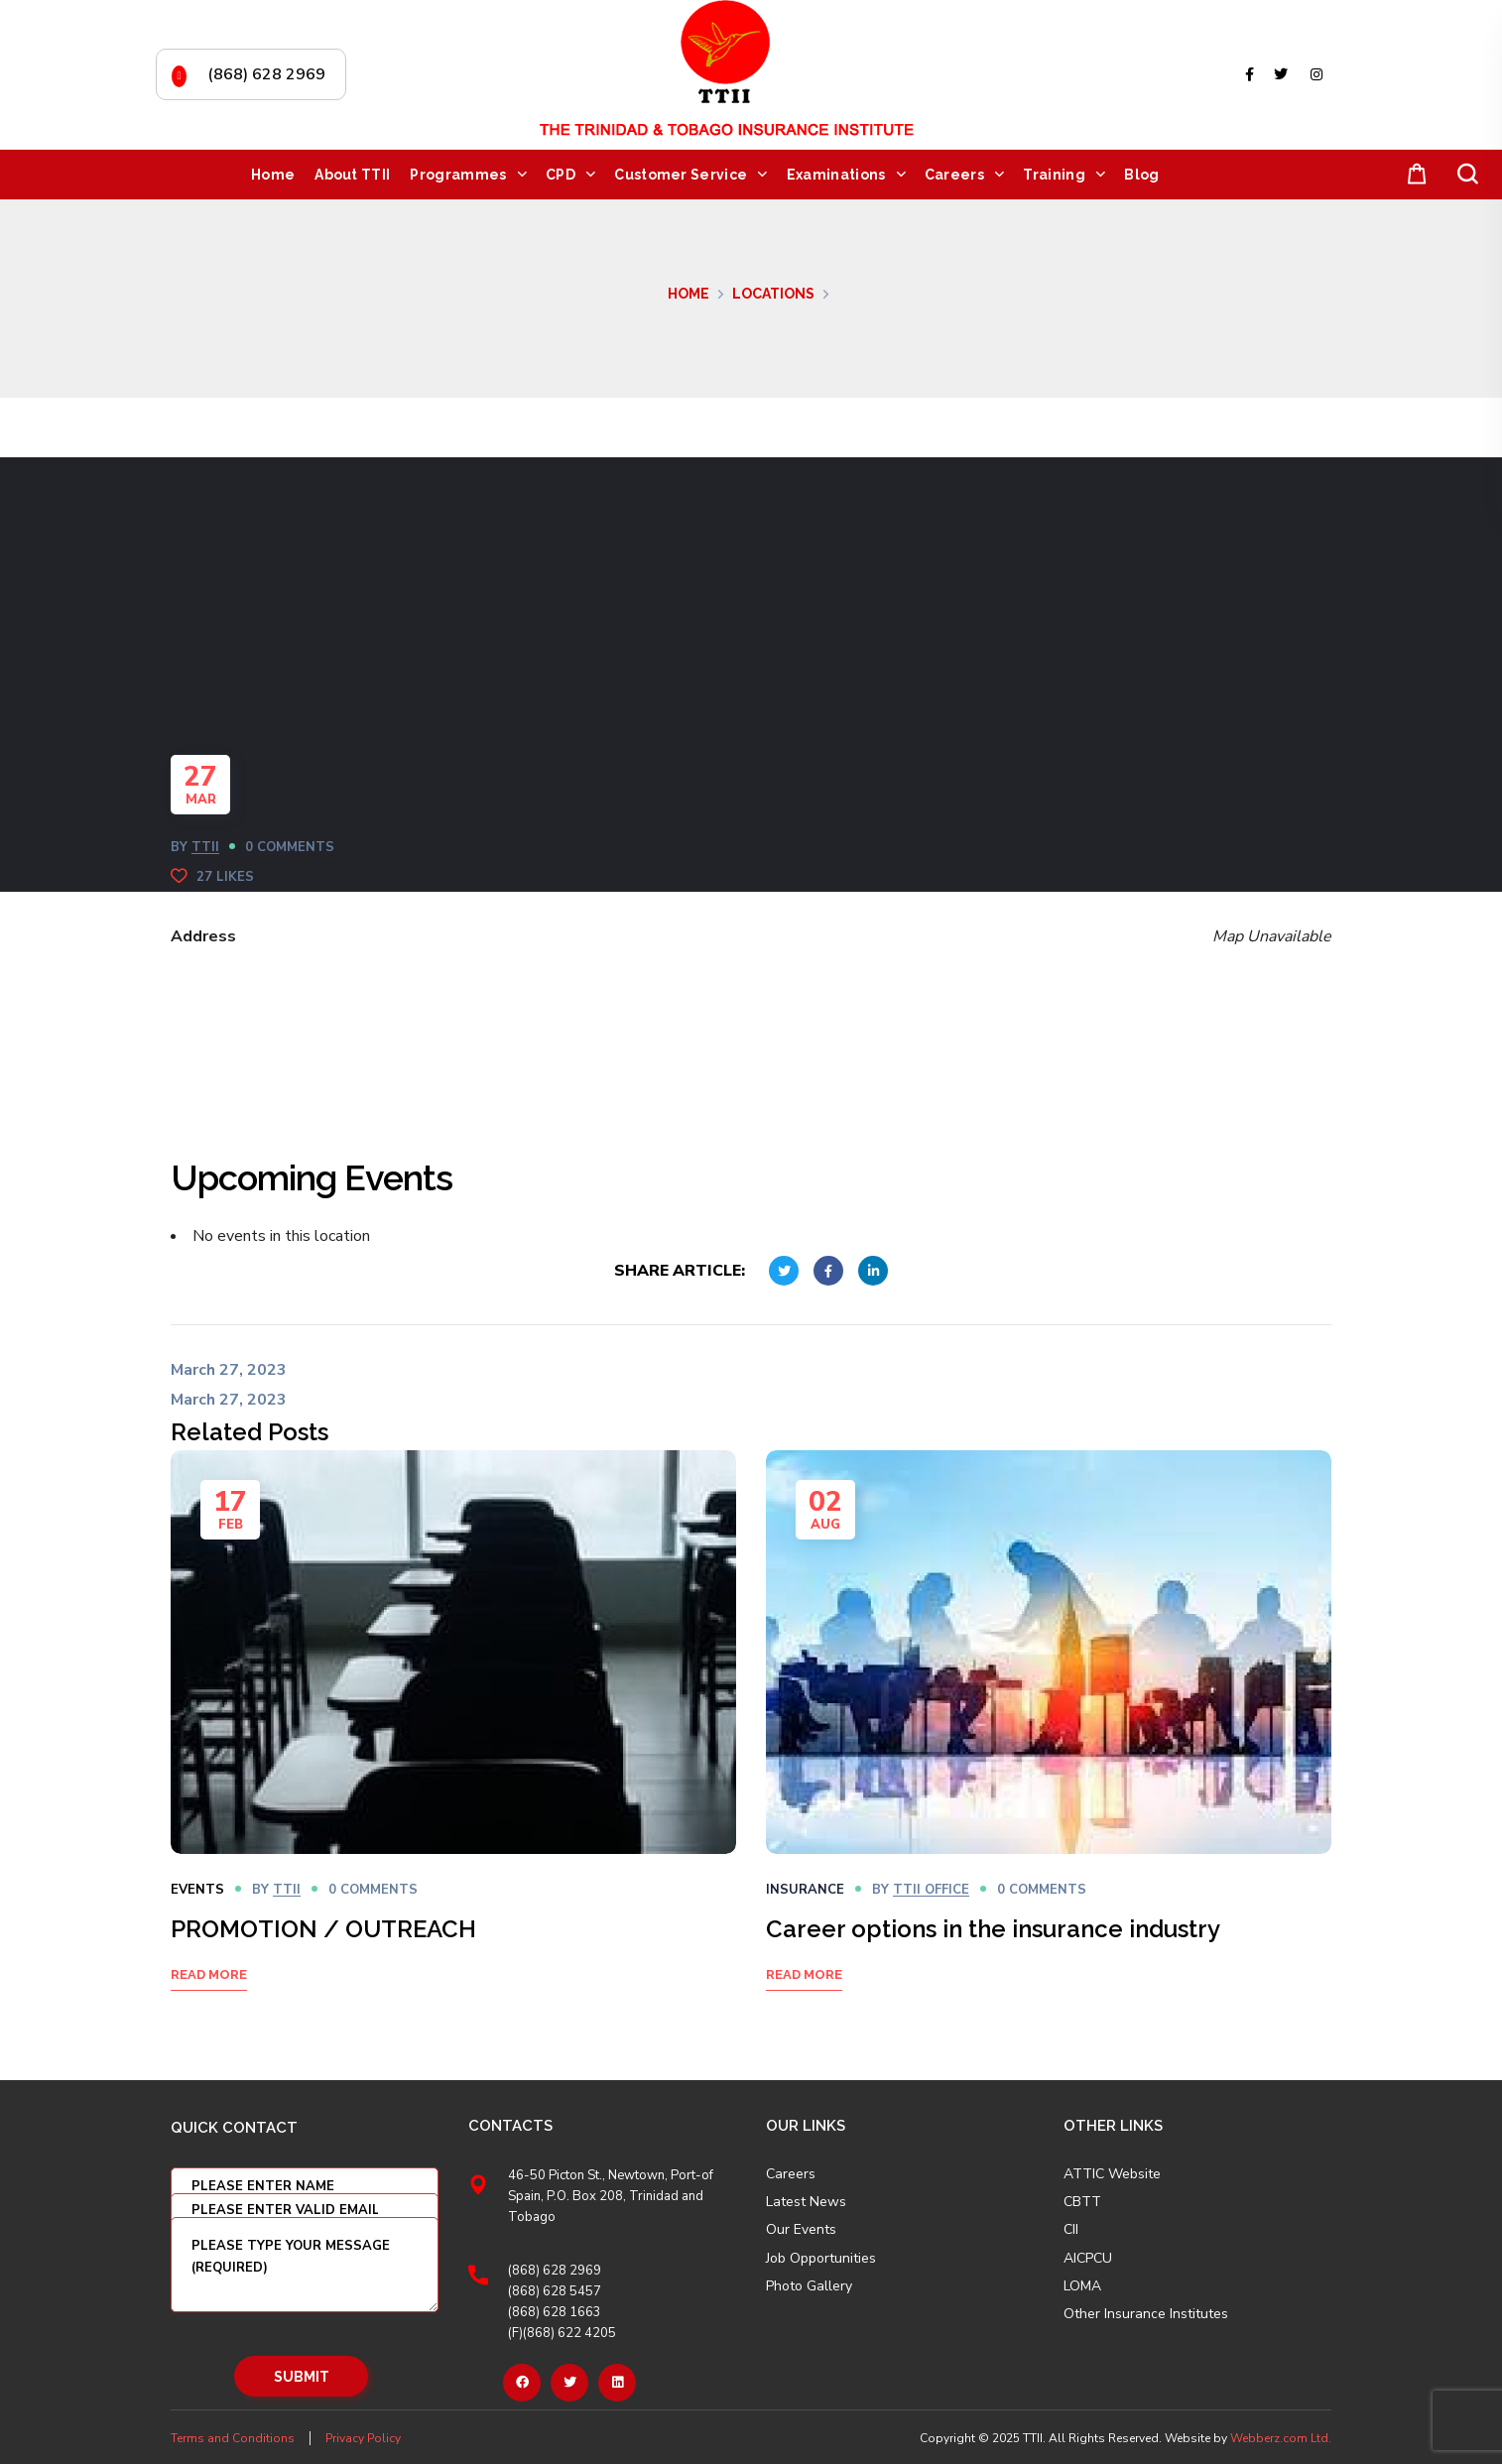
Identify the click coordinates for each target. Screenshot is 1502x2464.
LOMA (1082, 2286)
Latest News (806, 2202)
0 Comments (289, 847)
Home (688, 294)
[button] (1413, 175)
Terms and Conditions (233, 2438)
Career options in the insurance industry (993, 1928)
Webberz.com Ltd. (1280, 2438)
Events (197, 1890)
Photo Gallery (809, 2286)
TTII (205, 847)
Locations (773, 294)
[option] (453, 1745)
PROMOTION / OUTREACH (323, 1928)
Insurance (805, 1890)
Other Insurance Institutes (1146, 2314)
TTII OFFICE (931, 1890)
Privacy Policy (363, 2438)
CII (1071, 2230)
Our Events (801, 2230)
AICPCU (1088, 2259)
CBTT (1082, 2202)
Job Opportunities (821, 2259)
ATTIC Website (1112, 2174)
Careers (790, 2174)
